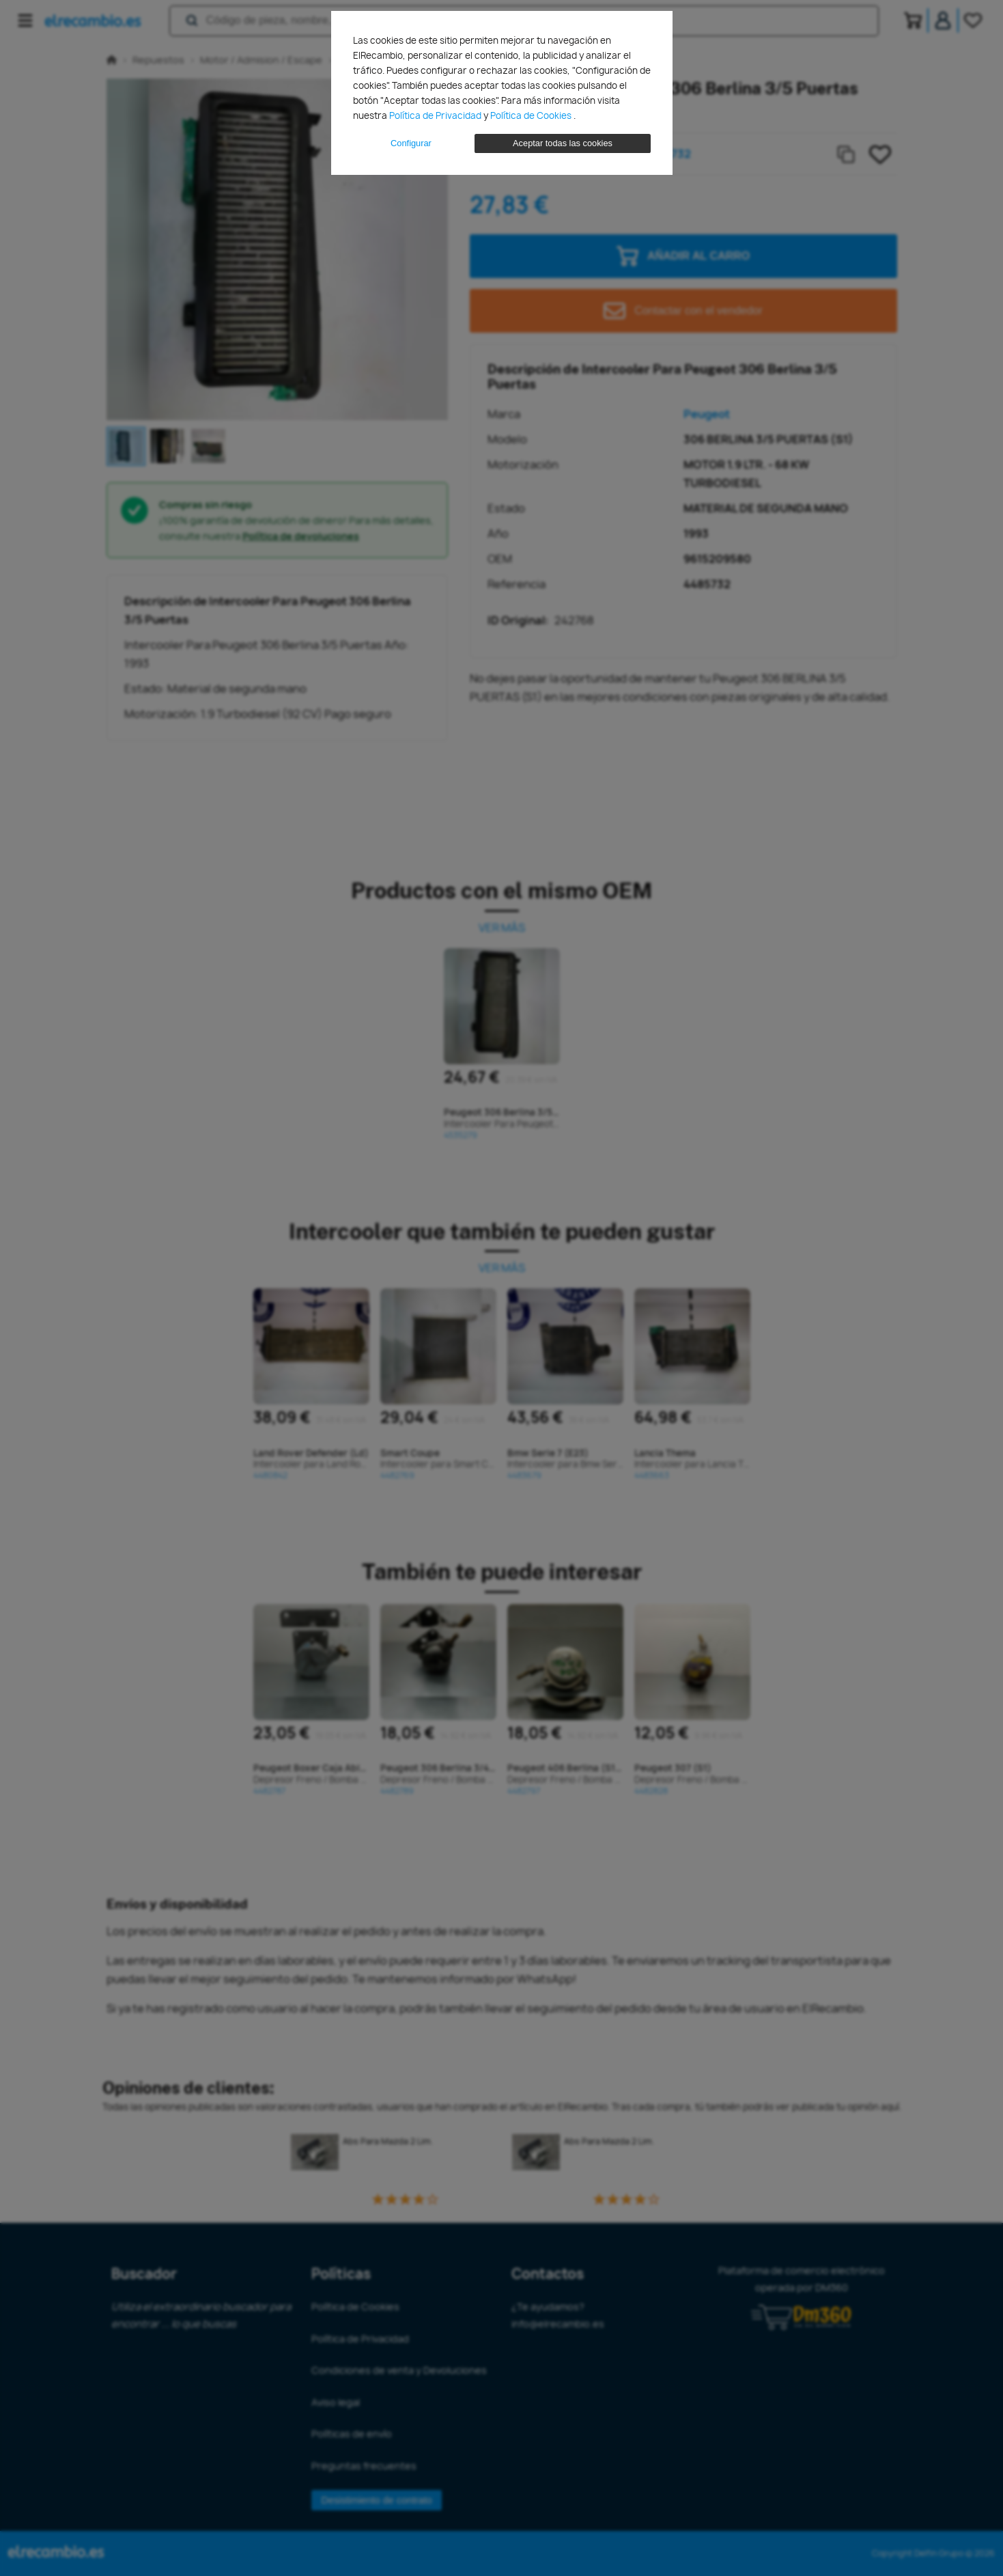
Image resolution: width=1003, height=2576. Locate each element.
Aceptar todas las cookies (562, 143)
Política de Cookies (532, 115)
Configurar (411, 143)
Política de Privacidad (436, 115)
